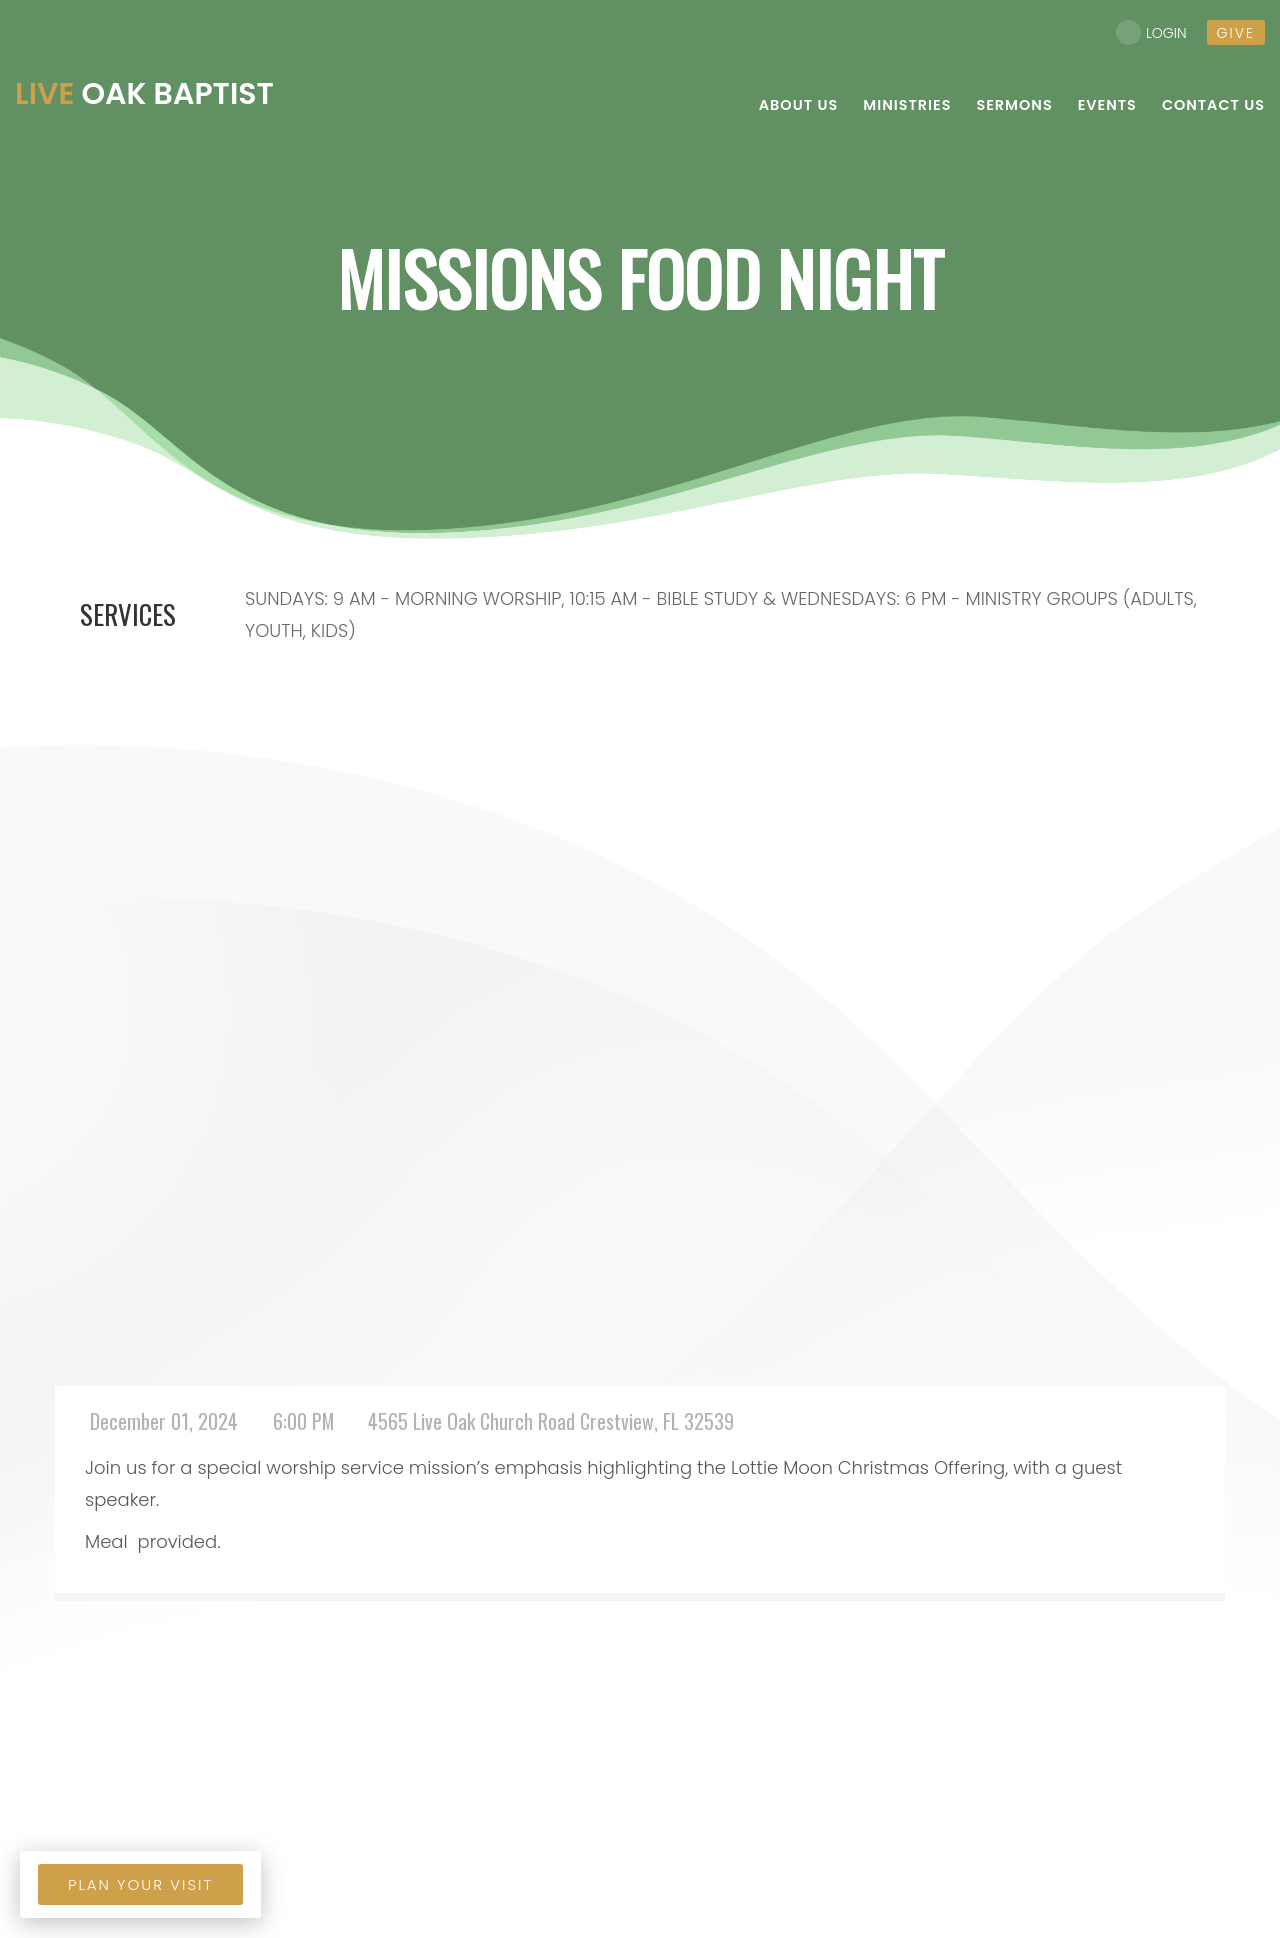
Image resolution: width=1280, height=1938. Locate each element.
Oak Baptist (144, 94)
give (1236, 33)
